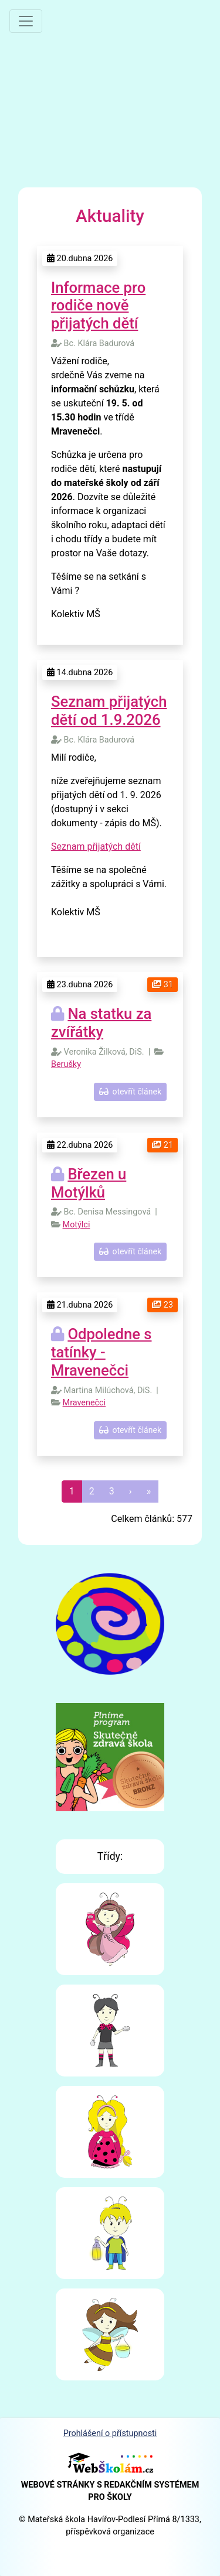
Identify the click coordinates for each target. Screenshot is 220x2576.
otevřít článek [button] (130, 1091)
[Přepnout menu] (25, 21)
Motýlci (76, 1225)
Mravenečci (84, 1403)
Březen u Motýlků (88, 1183)
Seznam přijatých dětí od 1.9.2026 (109, 710)
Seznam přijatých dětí (96, 846)
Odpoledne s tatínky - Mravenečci (101, 1351)
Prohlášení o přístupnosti (110, 2433)
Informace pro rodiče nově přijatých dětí (98, 305)
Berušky (66, 1064)
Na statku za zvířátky (101, 1023)
